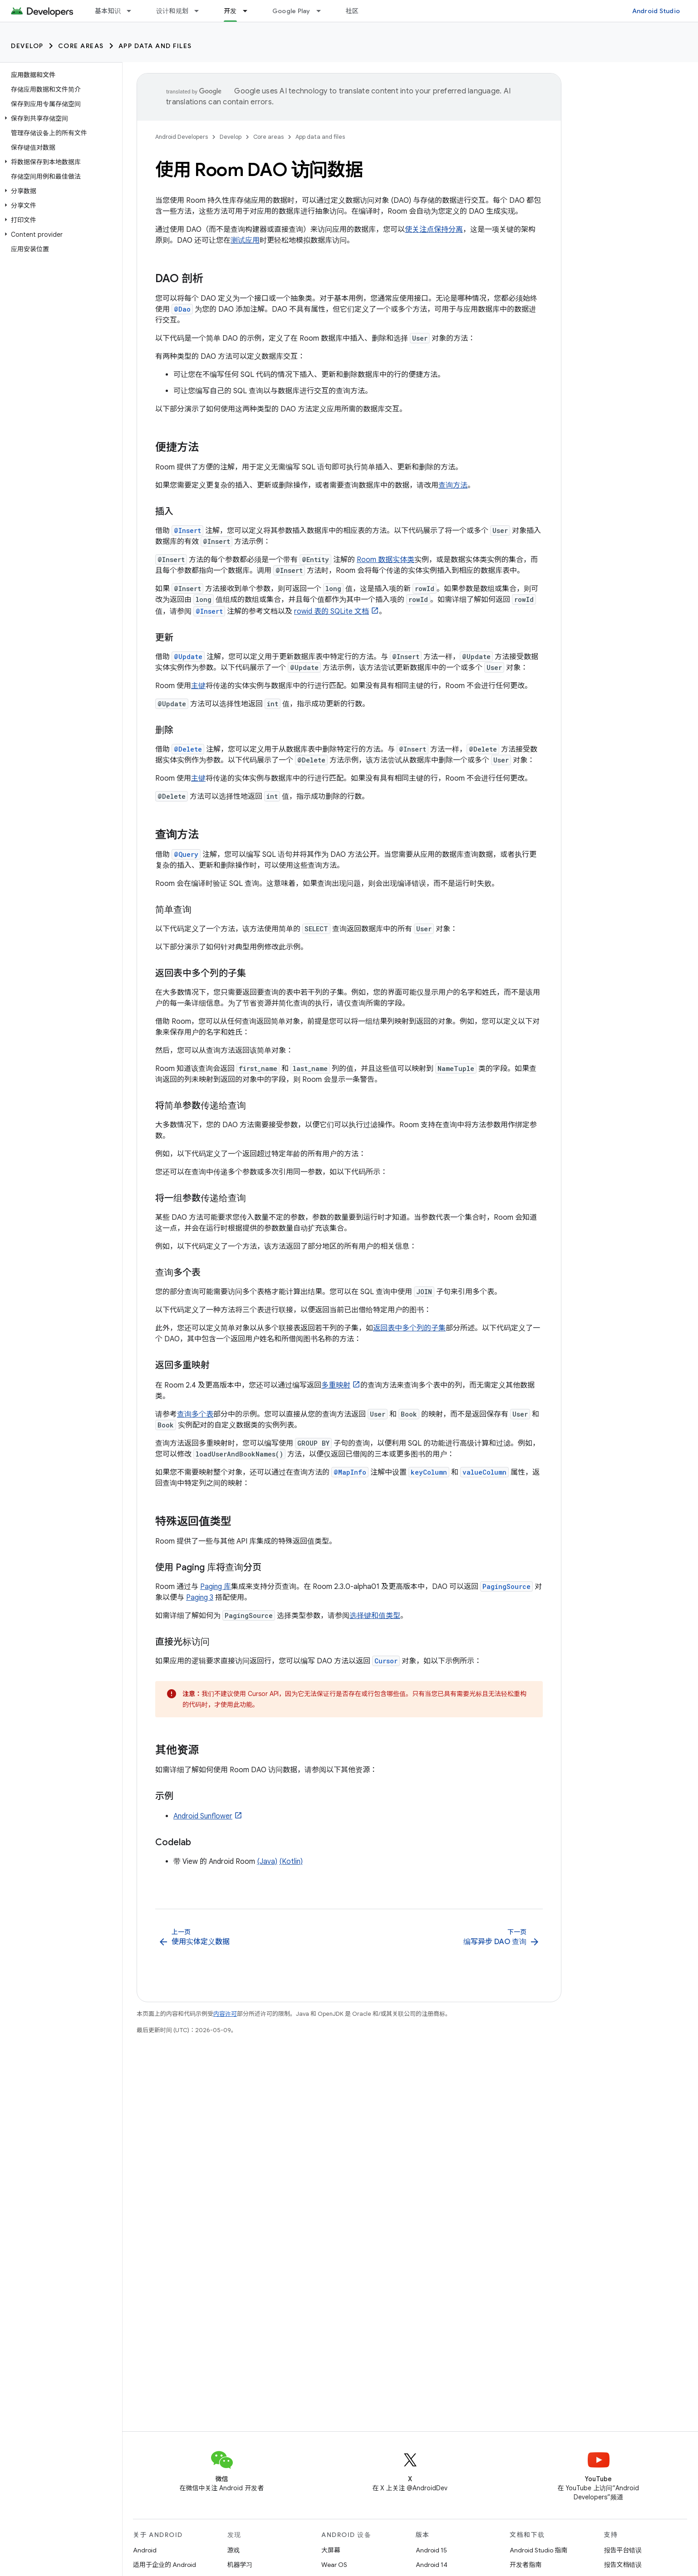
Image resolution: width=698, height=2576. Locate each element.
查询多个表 (195, 1414)
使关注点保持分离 (434, 229)
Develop (27, 46)
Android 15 (431, 2550)
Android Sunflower (202, 1816)
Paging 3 (199, 1597)
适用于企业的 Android (164, 2565)
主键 (198, 685)
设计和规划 (172, 11)
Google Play (291, 11)
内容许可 (225, 2014)
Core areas (81, 46)
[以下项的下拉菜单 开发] (249, 11)
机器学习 (240, 2565)
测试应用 (245, 240)
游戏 (233, 2550)
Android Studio (656, 11)
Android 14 (431, 2565)
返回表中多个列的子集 (409, 1328)
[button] (59, 118)
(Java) (267, 1861)
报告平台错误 (623, 2550)
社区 (352, 11)
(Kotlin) (291, 1861)
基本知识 (108, 11)
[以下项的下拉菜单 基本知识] (133, 11)
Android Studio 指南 (538, 2550)
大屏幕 (330, 2550)
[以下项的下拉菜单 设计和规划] (200, 11)
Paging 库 (215, 1586)
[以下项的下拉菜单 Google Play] (322, 11)
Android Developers (181, 137)
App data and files (155, 46)
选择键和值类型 (374, 1615)
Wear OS (334, 2565)
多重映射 (335, 1385)
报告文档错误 (623, 2565)
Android (145, 2550)
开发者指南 (525, 2565)
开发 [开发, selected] (230, 11)
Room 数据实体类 (385, 559)
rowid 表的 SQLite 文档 (331, 611)
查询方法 (452, 485)
